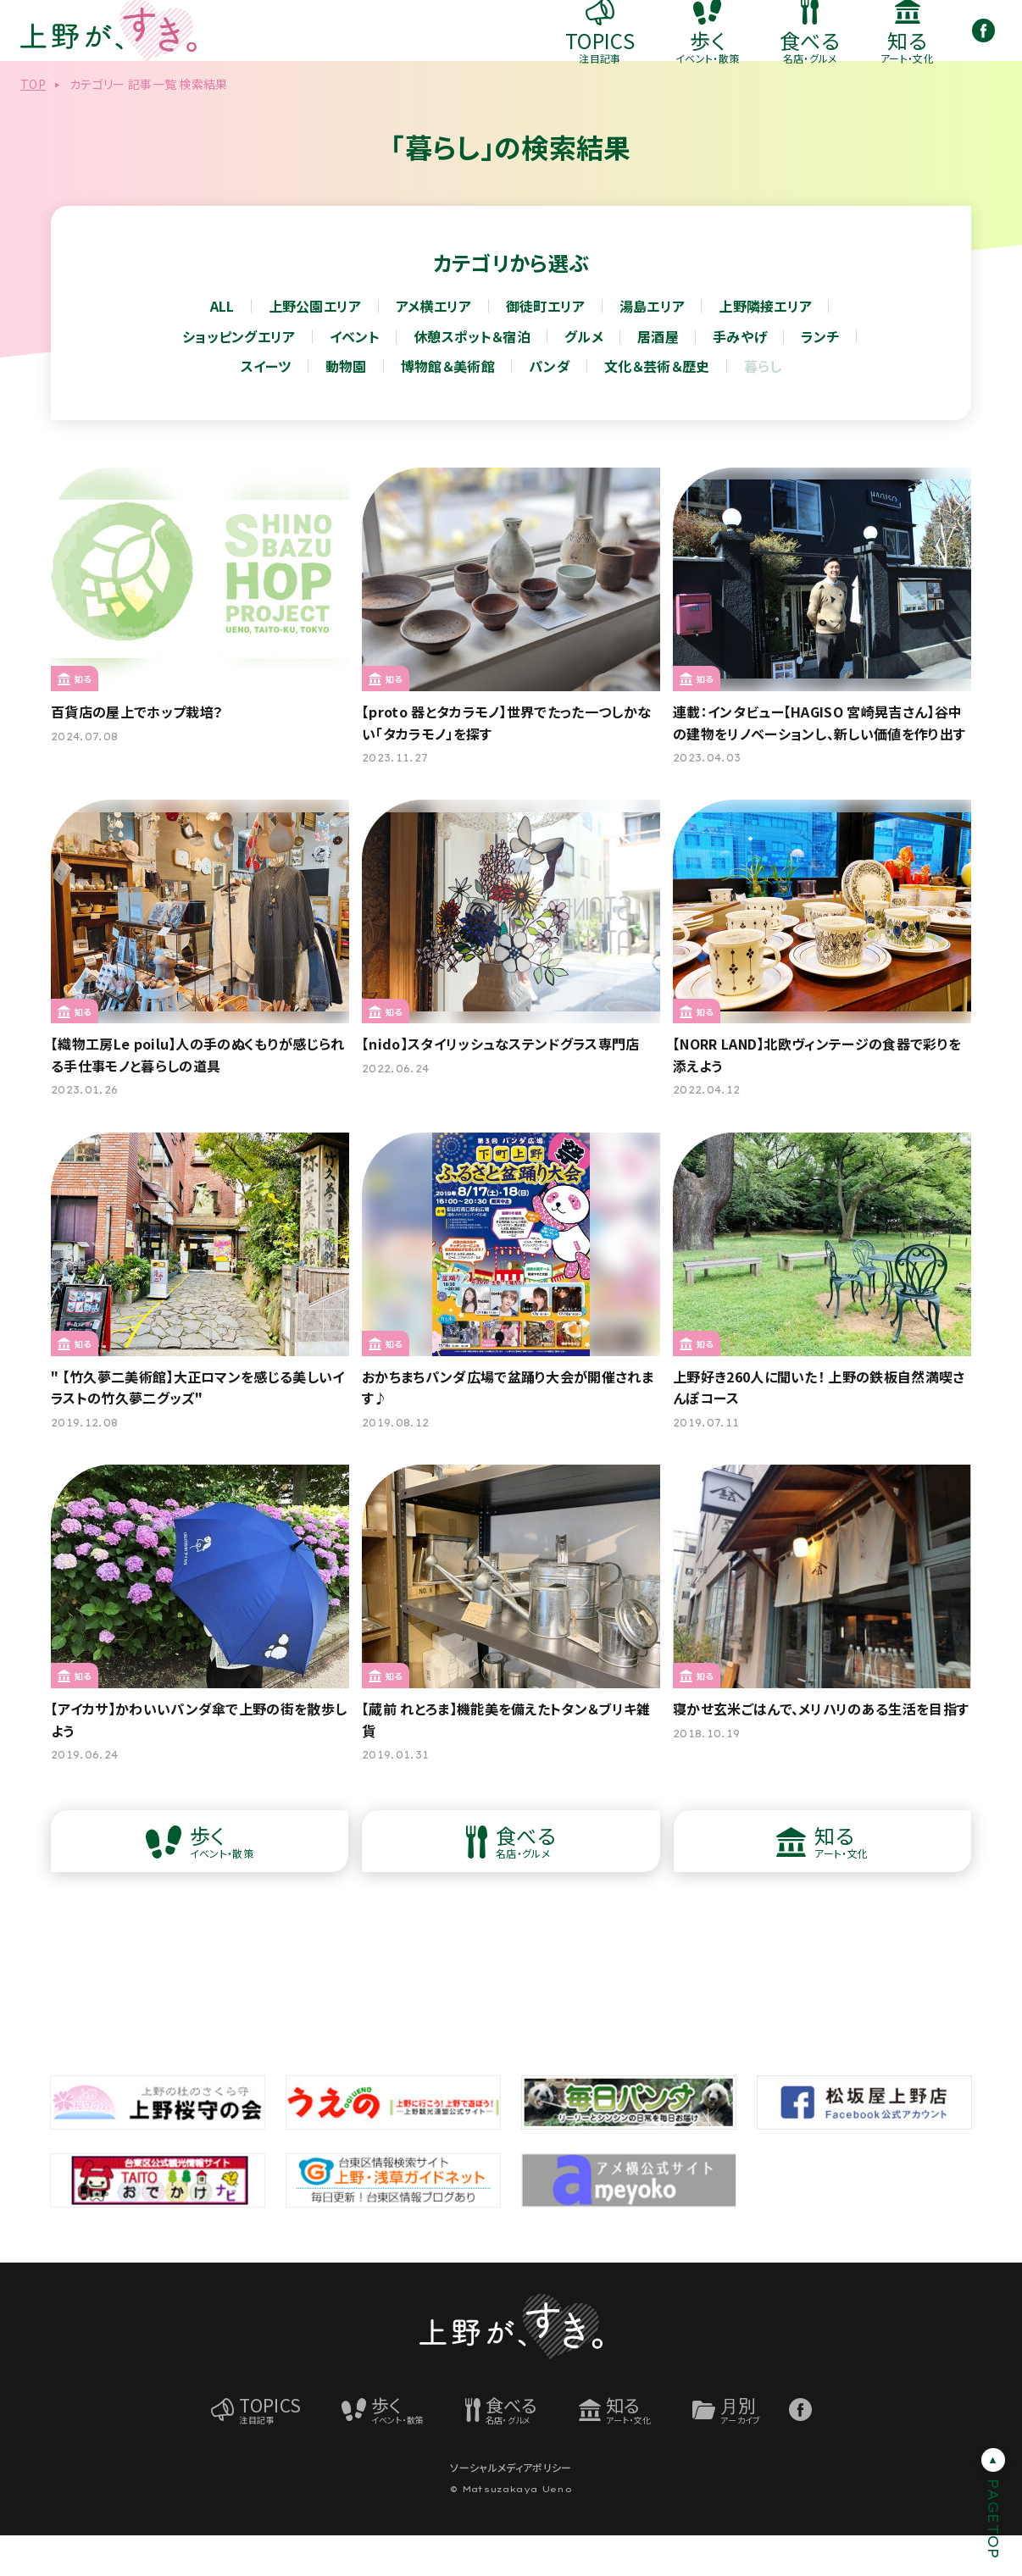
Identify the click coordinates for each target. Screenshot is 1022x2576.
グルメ (583, 377)
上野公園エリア (315, 346)
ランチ (820, 377)
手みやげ (740, 377)
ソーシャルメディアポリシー (510, 2508)
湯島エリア (652, 346)
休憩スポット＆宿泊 (472, 377)
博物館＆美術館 (448, 406)
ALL (222, 346)
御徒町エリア (546, 346)
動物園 (346, 406)
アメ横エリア (434, 346)
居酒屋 (658, 377)
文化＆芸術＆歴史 (657, 406)
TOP (33, 124)
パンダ (549, 406)
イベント (355, 377)
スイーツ (266, 406)
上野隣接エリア (765, 346)
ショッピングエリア (239, 377)
